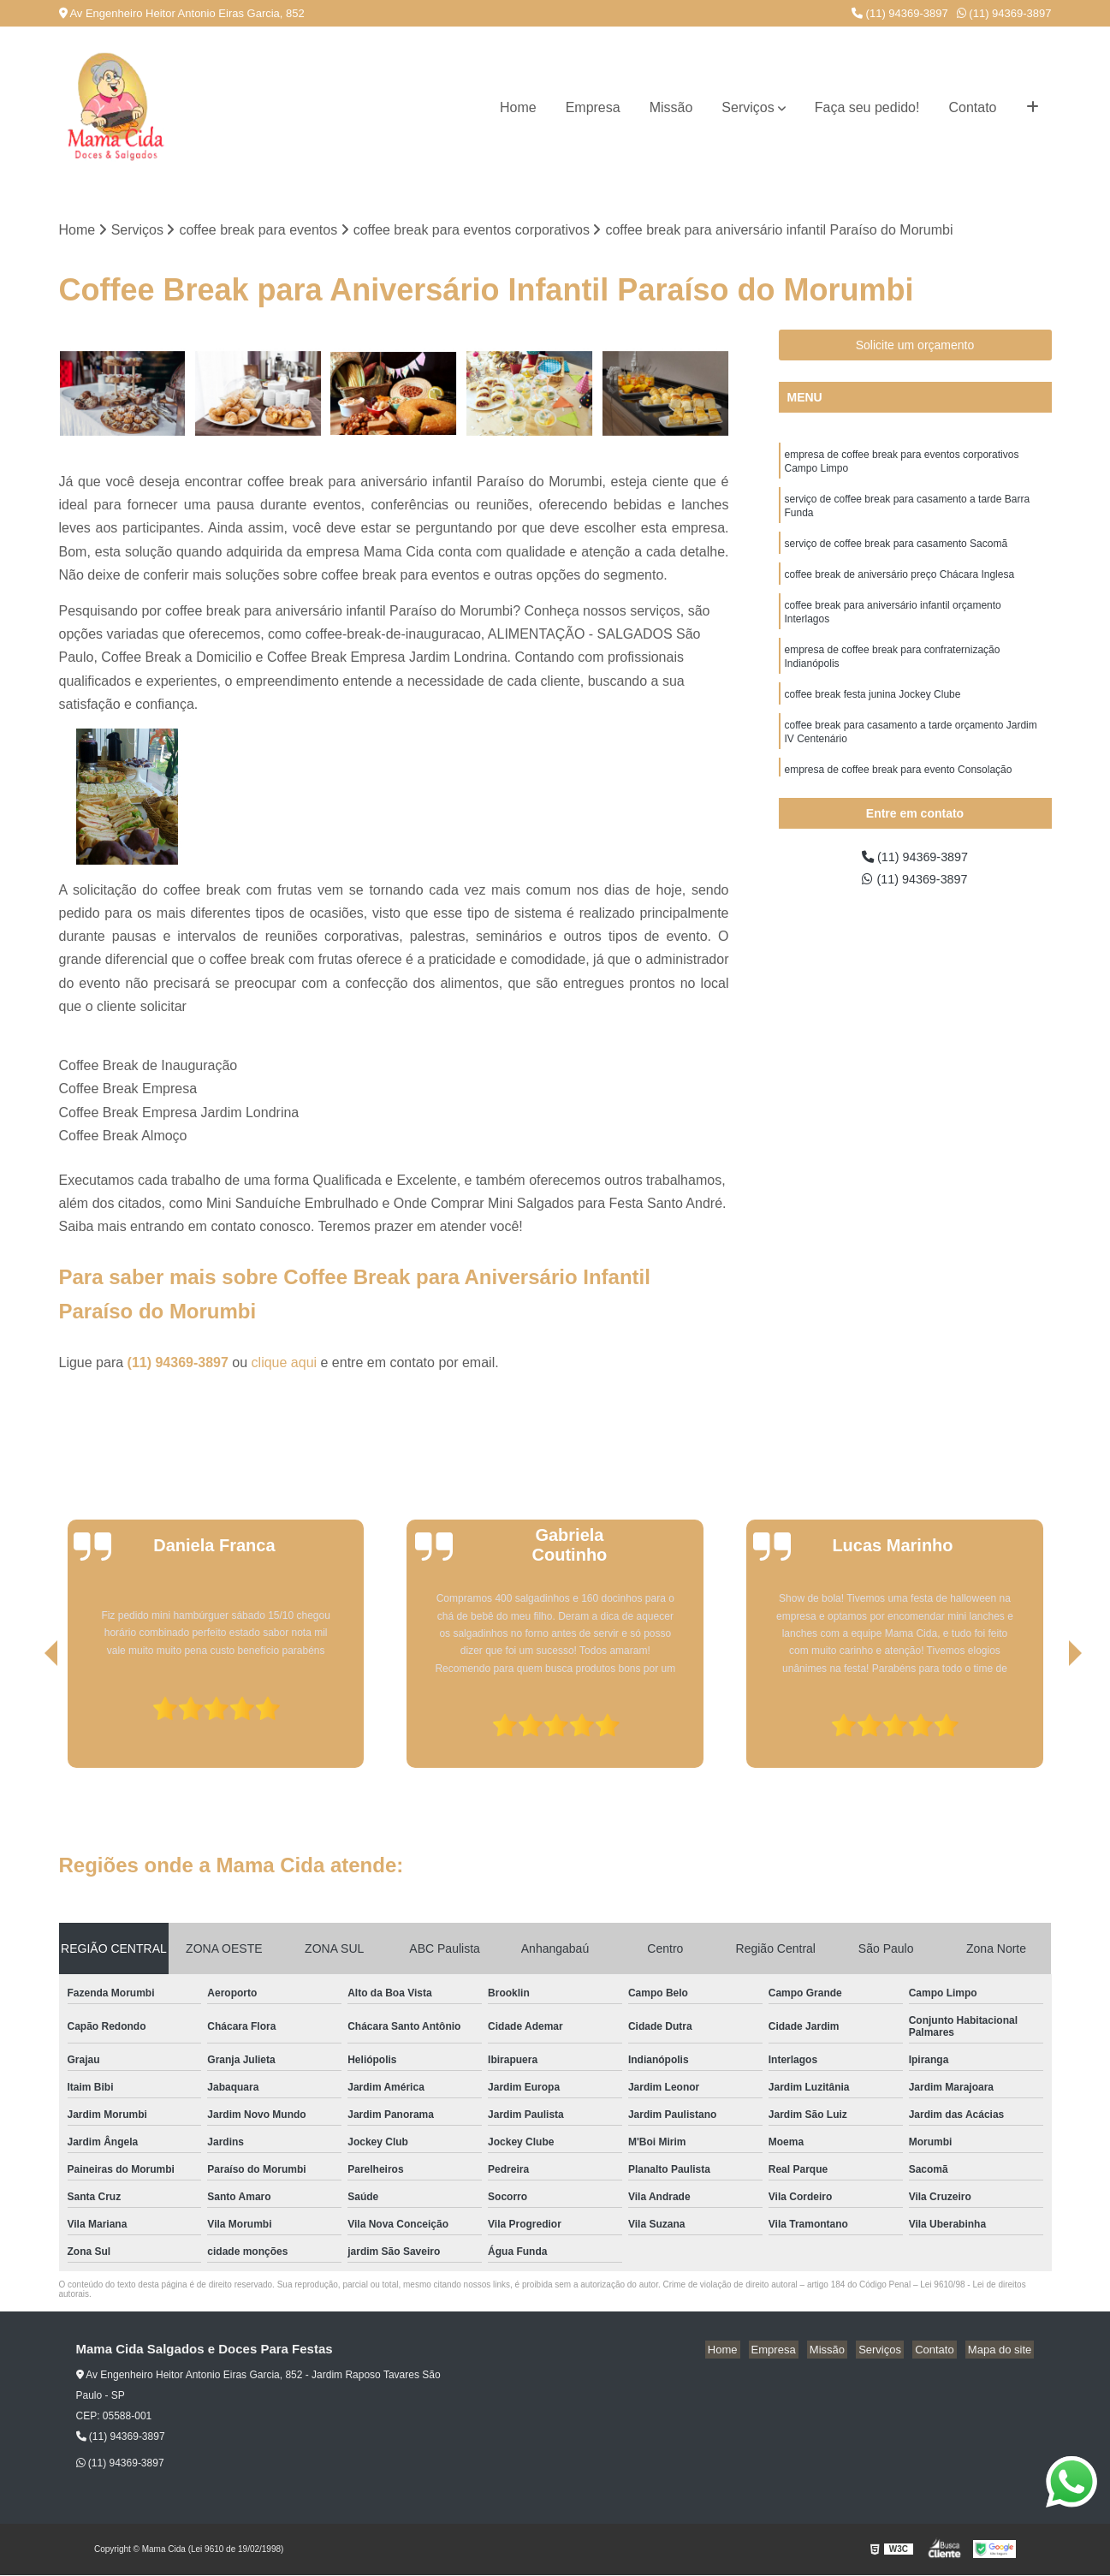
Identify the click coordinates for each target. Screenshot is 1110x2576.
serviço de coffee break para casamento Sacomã (896, 553)
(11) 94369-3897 (900, 13)
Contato (972, 107)
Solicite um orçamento (915, 347)
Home (518, 107)
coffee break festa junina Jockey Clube (873, 714)
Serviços (747, 107)
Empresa (593, 107)
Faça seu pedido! (867, 107)
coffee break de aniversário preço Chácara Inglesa (900, 586)
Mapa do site (1002, 2351)
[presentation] (27, 1720)
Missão (671, 107)
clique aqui (285, 1364)
